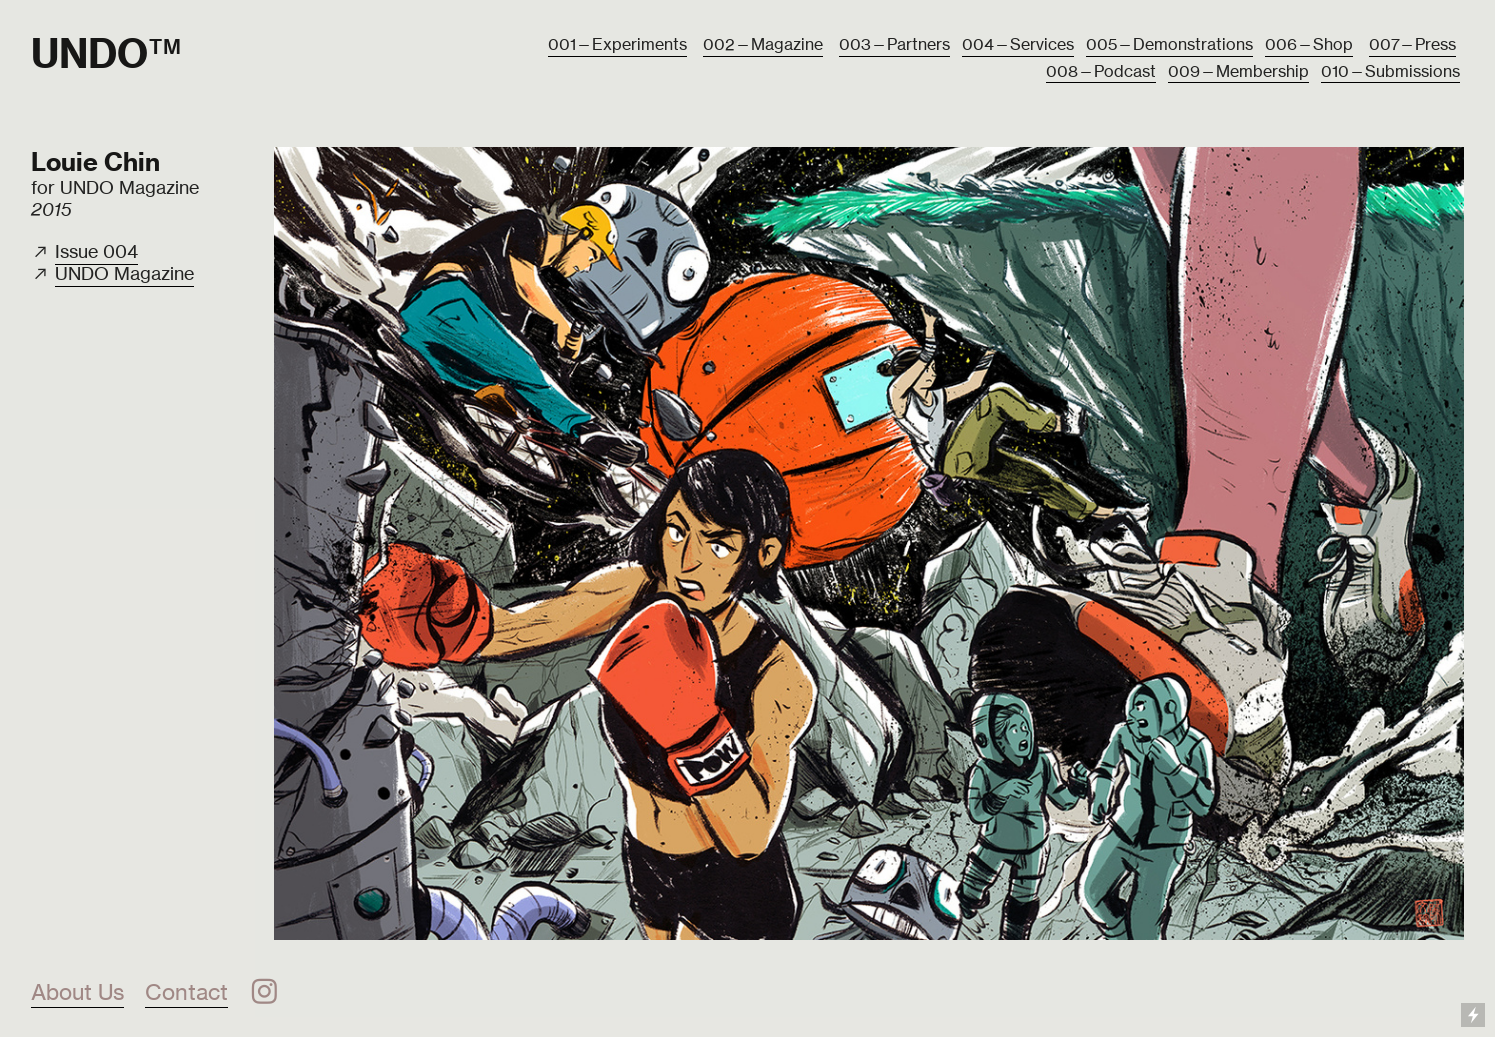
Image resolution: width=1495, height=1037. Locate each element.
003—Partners (894, 44)
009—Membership (1238, 71)
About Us (77, 991)
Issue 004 (96, 251)
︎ (264, 991)
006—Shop (1309, 44)
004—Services (1018, 44)
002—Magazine (763, 44)
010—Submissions (1390, 71)
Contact (186, 991)
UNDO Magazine (124, 273)
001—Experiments (617, 44)
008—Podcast (1101, 71)
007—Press (1412, 44)
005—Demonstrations (1169, 44)
